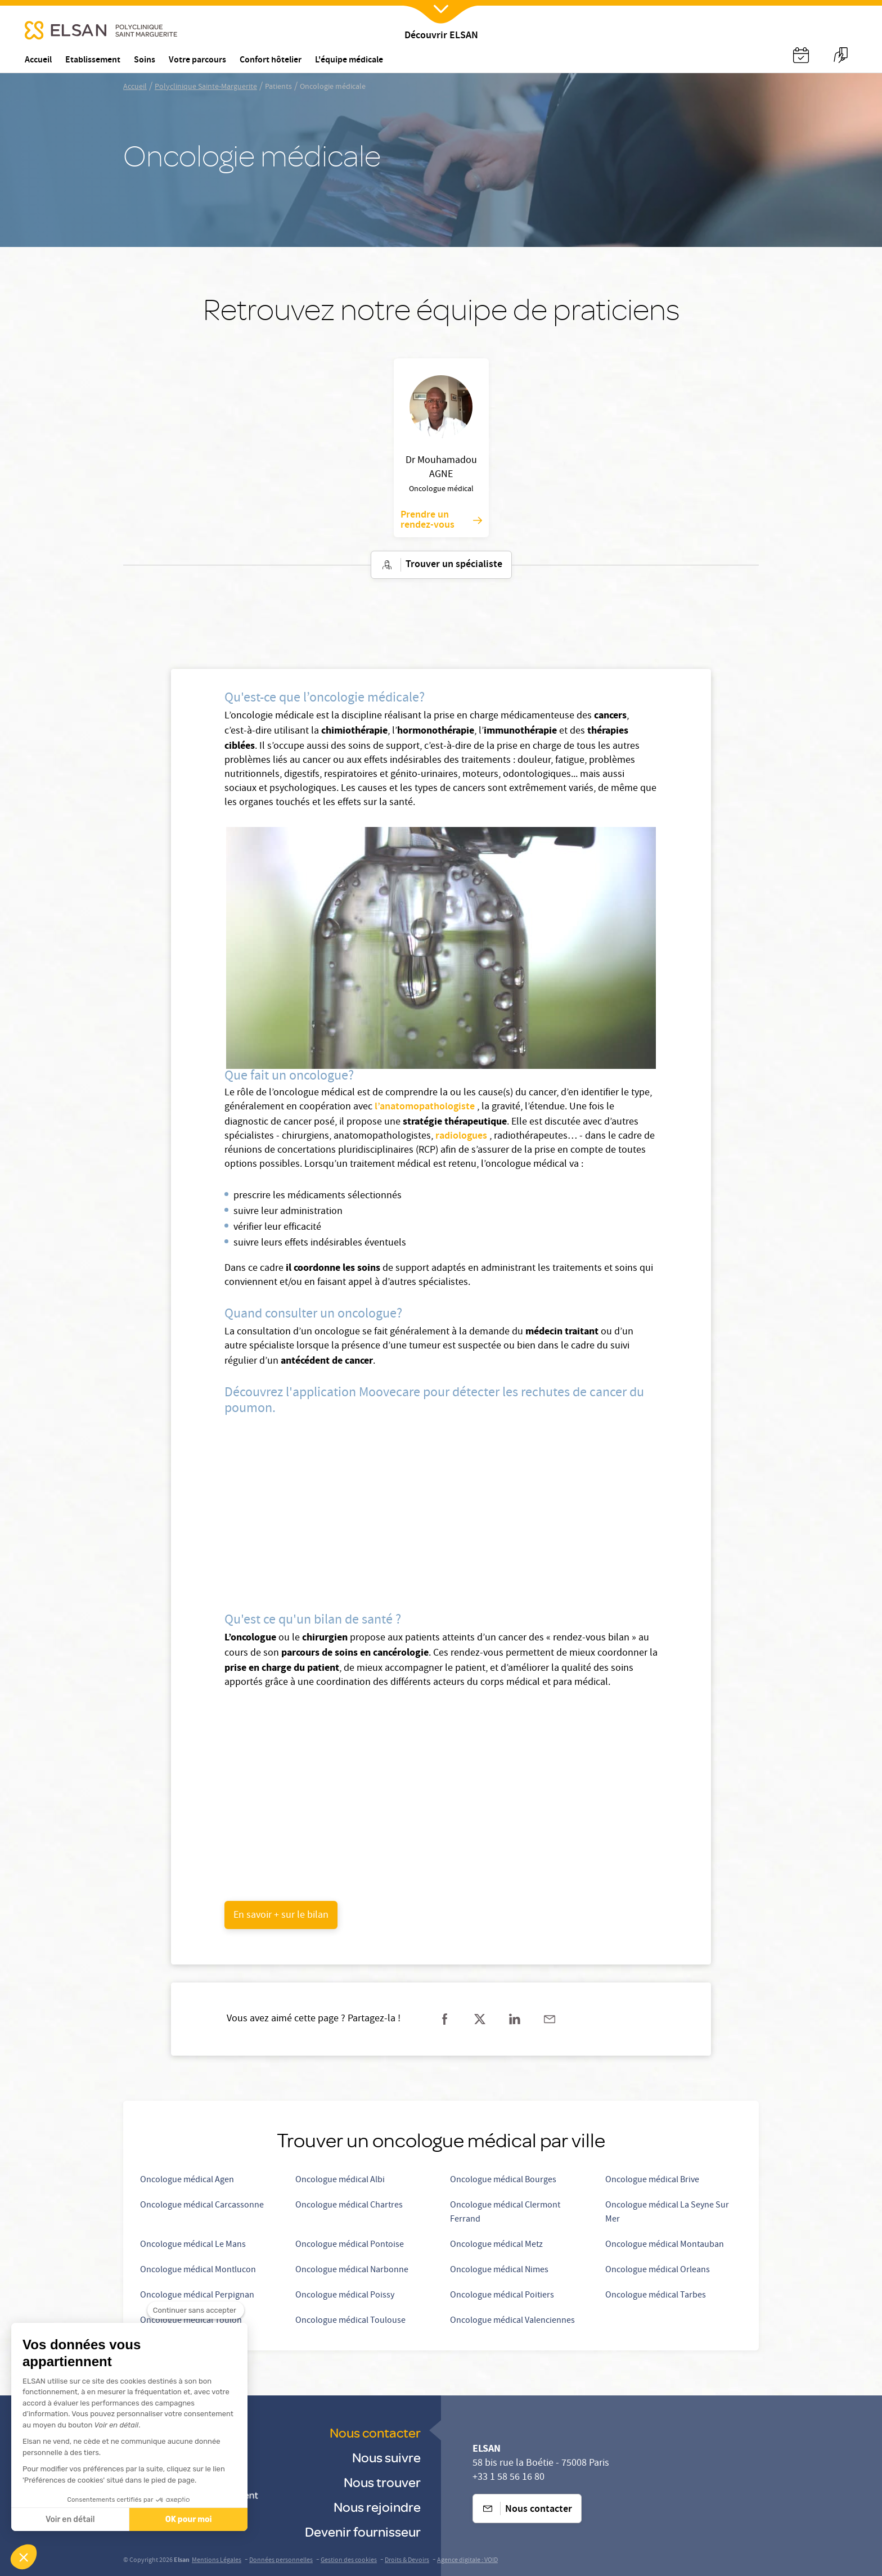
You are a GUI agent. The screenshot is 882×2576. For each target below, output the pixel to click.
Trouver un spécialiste (441, 565)
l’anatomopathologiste (426, 1107)
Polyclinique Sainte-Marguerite (206, 87)
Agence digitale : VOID (467, 2560)
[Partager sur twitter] (479, 2019)
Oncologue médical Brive (652, 2180)
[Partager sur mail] (549, 2019)
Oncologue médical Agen (187, 2180)
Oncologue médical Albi (340, 2180)
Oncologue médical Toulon (191, 2321)
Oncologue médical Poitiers (502, 2296)
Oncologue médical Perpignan (197, 2296)
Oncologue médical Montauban (664, 2245)
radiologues (462, 1136)
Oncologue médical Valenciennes (512, 2321)
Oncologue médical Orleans (657, 2270)
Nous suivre (386, 2457)
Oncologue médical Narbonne (351, 2270)
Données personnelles (281, 2560)
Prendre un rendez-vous (441, 520)
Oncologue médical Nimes (499, 2270)
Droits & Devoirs (407, 2560)
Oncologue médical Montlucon (198, 2270)
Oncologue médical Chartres (349, 2206)
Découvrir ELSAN (441, 36)
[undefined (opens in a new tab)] (281, 1915)
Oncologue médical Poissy (344, 2296)
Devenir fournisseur (363, 2531)
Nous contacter (375, 2432)
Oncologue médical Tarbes (655, 2296)
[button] (23, 2556)
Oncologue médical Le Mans (193, 2245)
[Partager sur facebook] (445, 2019)
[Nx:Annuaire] (801, 55)
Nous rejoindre (377, 2506)
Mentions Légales (216, 2560)
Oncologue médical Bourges (503, 2180)
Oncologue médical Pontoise (349, 2245)
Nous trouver (382, 2481)
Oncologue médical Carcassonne (202, 2206)
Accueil (135, 87)
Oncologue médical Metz (496, 2245)
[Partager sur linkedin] (514, 2019)
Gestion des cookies (349, 2560)
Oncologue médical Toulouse (350, 2321)
